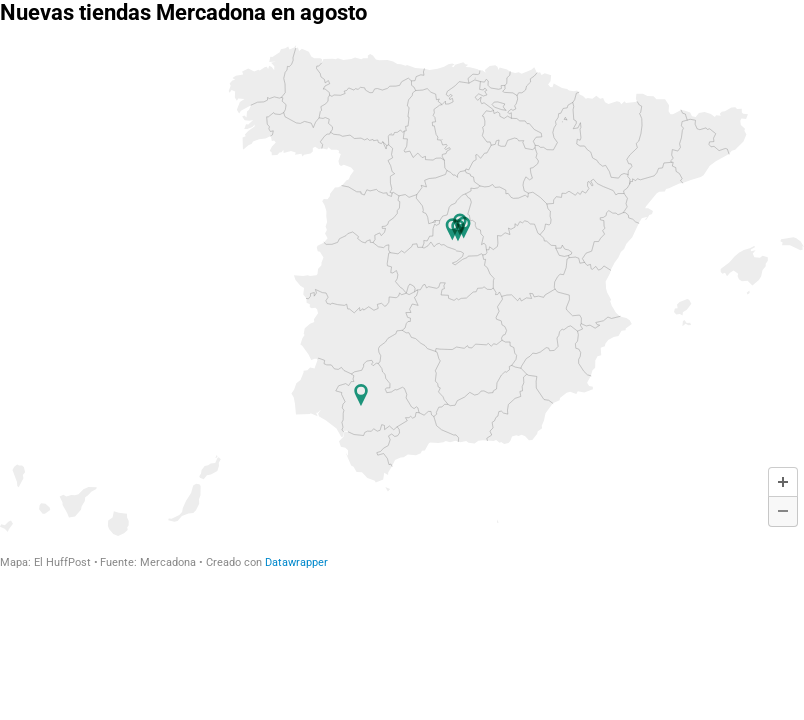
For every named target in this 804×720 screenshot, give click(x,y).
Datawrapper (296, 562)
